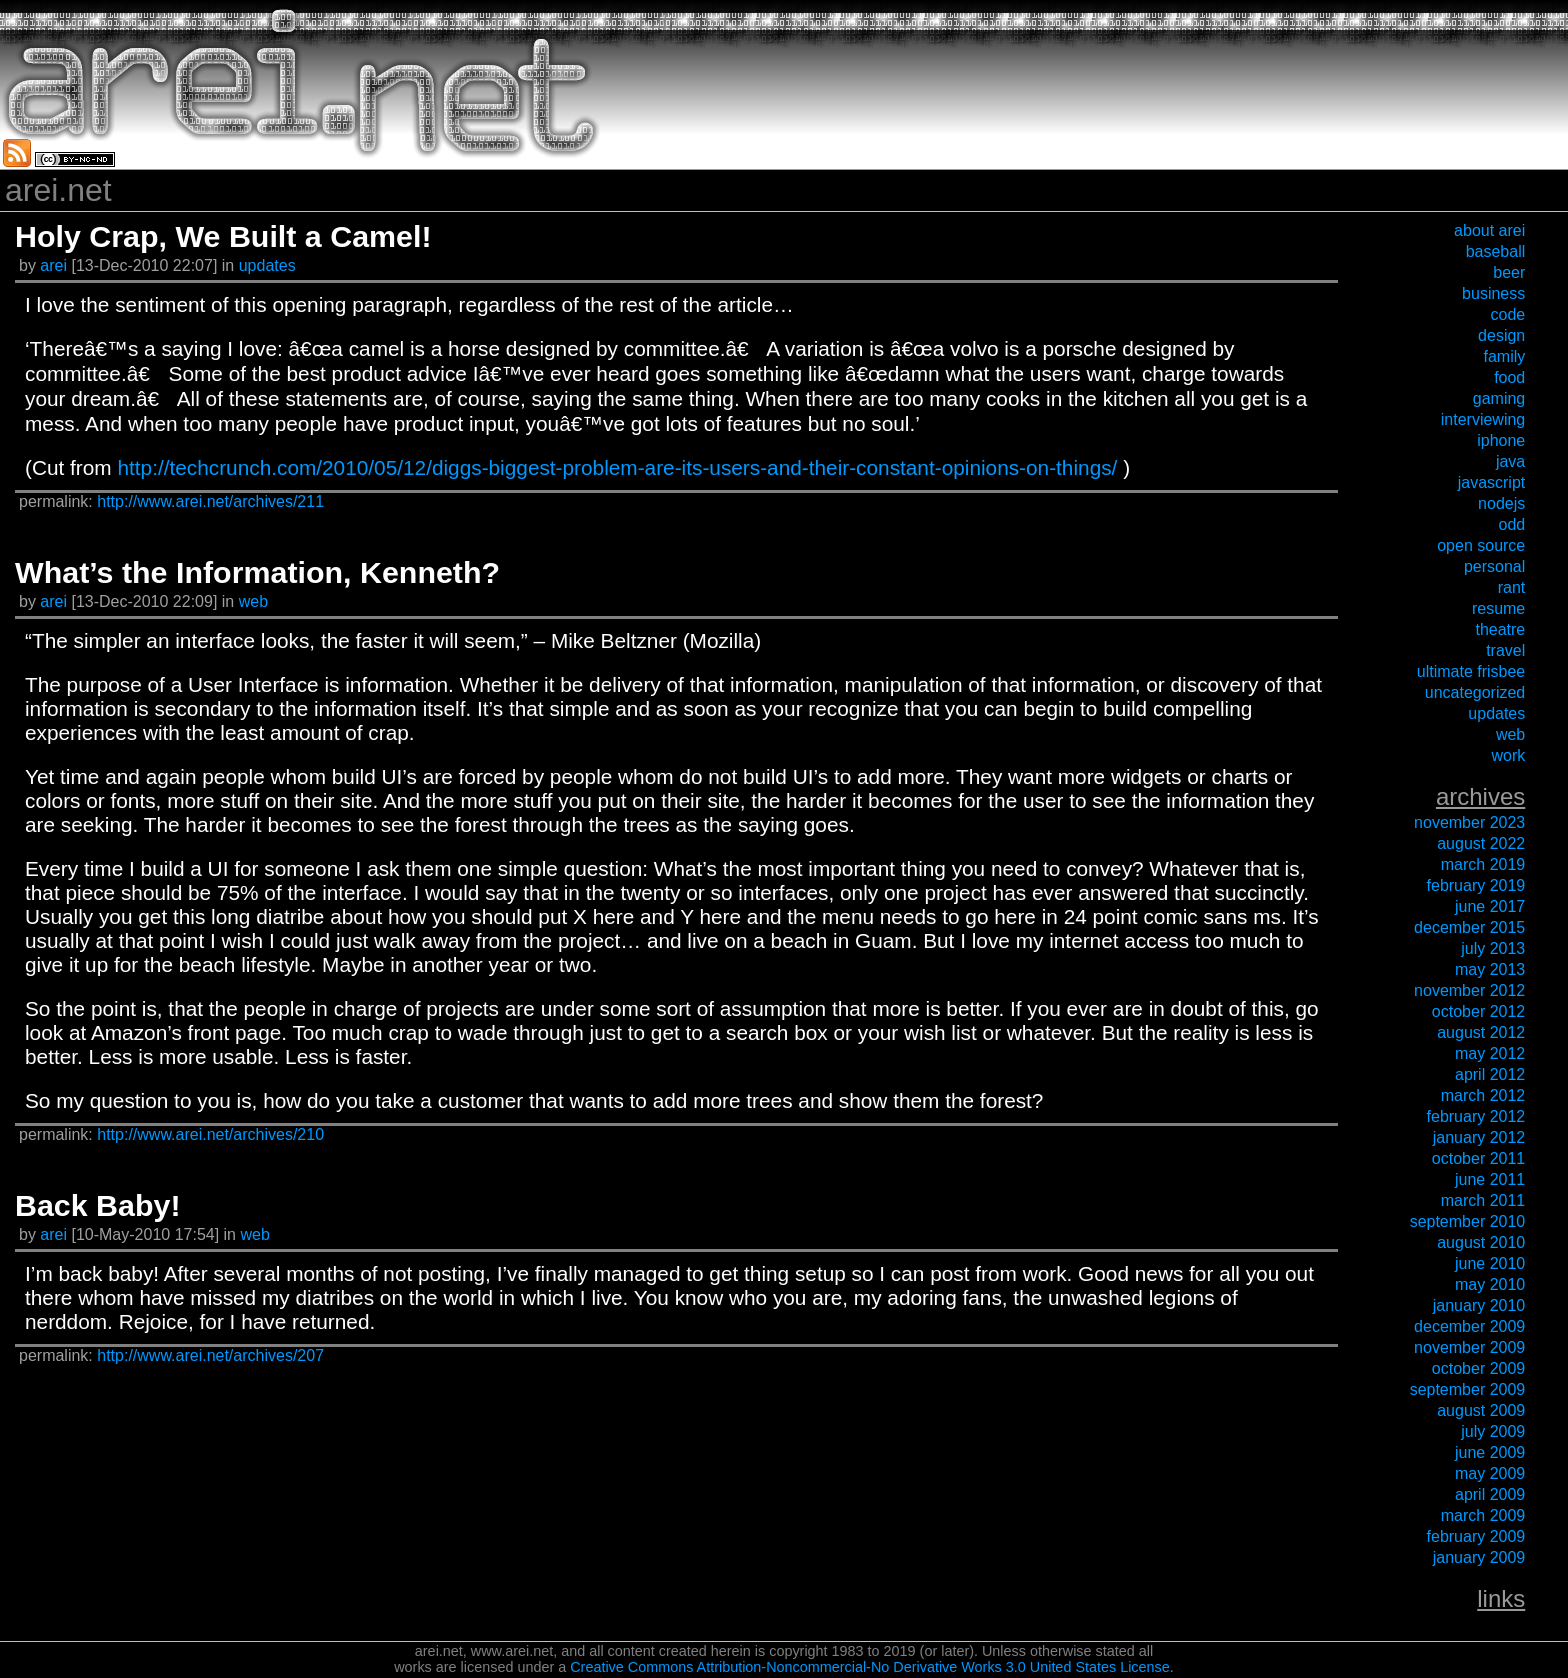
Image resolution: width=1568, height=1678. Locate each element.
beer (1509, 272)
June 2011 (1490, 1179)
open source (1481, 545)
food (1509, 377)
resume (1498, 608)
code (1508, 314)
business (1493, 293)
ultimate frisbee (1471, 671)
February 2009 (1476, 1536)
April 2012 (1490, 1074)
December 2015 (1469, 927)
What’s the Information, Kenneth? (257, 572)
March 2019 (1483, 864)
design (1501, 335)
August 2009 (1481, 1410)
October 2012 (1478, 1011)
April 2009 (1490, 1494)
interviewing (1483, 419)
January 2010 (1479, 1305)
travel (1505, 650)
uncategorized (1475, 692)
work (1508, 755)
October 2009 (1478, 1368)
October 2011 (1478, 1158)
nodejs (1501, 503)
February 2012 (1476, 1116)
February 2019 (1476, 885)
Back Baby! (98, 1205)
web (253, 601)
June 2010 (1490, 1263)
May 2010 (1490, 1284)
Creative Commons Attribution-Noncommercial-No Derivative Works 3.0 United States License (870, 1667)
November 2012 (1469, 990)
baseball (1496, 251)
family (1504, 356)
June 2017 (1490, 906)
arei (55, 265)
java (1510, 461)
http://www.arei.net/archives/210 (210, 1134)
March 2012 (1483, 1095)
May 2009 (1490, 1473)
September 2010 (1468, 1221)
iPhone (1501, 440)
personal (1494, 566)
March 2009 (1483, 1515)
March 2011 (1483, 1200)
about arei (1489, 230)
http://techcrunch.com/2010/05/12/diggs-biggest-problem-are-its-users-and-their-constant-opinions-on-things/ (617, 467)
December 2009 (1469, 1326)
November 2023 (1469, 822)
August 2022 (1481, 843)
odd (1512, 524)
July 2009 (1493, 1431)
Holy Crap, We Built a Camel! (223, 236)
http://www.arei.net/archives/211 (210, 501)
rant (1512, 587)
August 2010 (1481, 1242)
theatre (1500, 629)
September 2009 (1468, 1389)
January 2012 (1479, 1137)
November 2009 (1469, 1347)
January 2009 (1479, 1557)
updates (267, 265)
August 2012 (1481, 1032)
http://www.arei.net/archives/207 (210, 1355)
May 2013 (1490, 969)
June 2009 (1490, 1452)
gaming (1499, 398)
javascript (1492, 482)
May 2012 (1490, 1053)
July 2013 (1493, 948)
